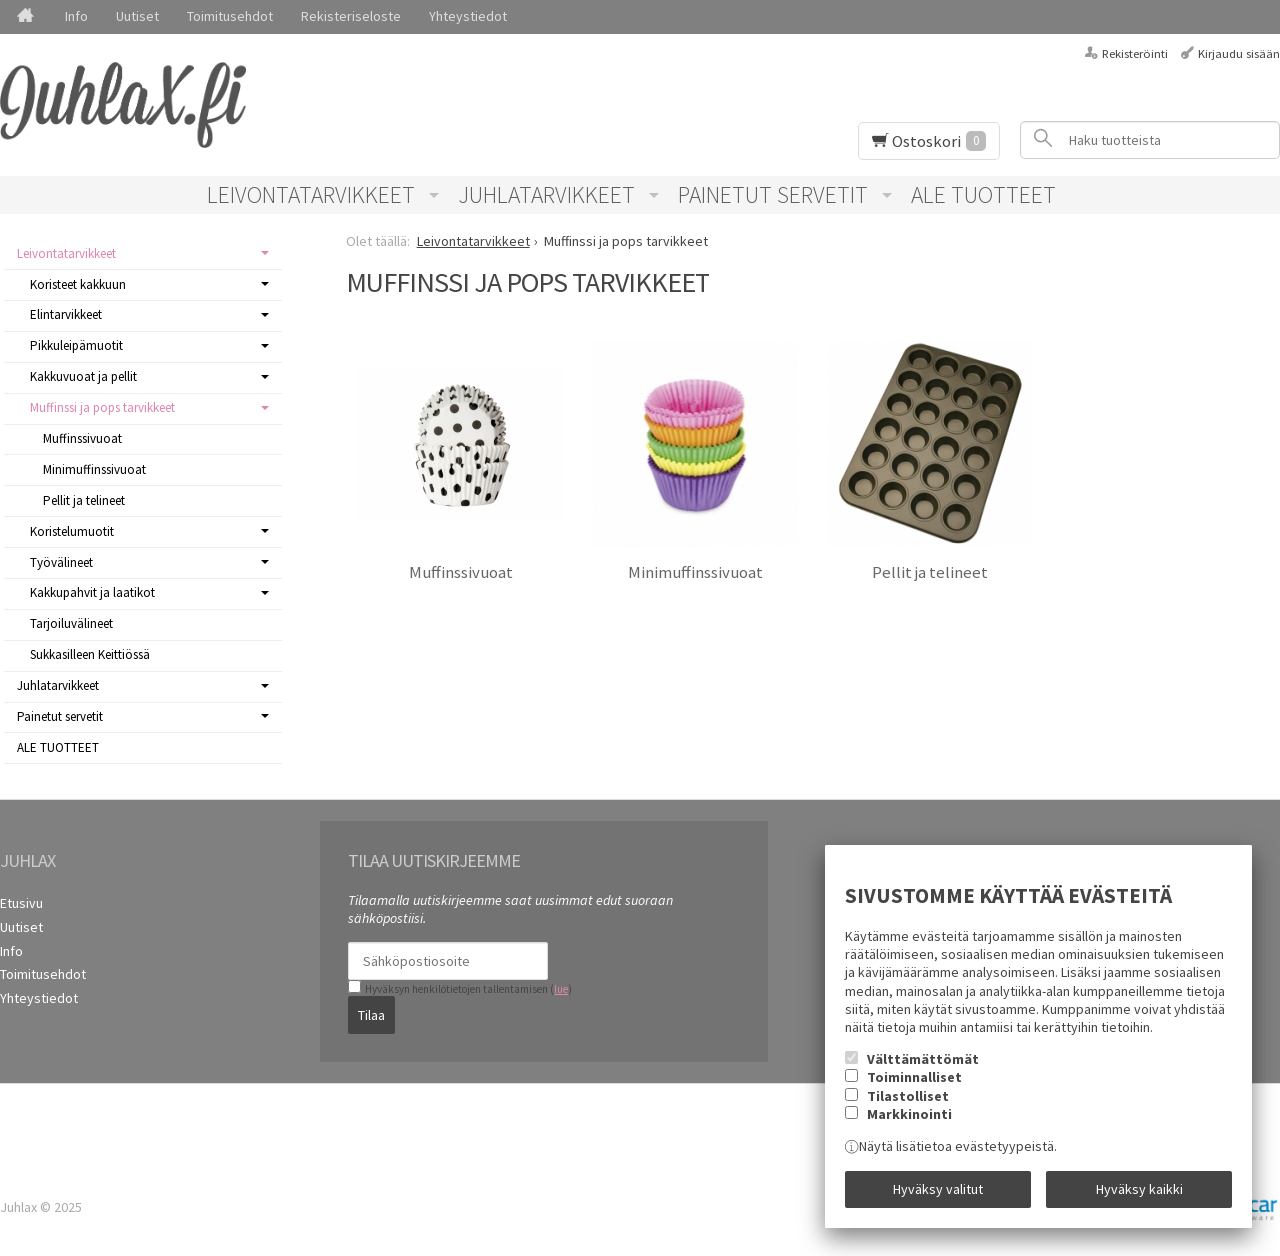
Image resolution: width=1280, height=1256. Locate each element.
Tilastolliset (908, 1096)
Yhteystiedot (468, 16)
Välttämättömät (923, 1059)
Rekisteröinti (1135, 53)
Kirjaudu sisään (1239, 53)
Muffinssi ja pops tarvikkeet (102, 407)
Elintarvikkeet (66, 314)
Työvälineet (61, 562)
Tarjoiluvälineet (71, 623)
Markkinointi (909, 1114)
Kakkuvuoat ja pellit (83, 376)
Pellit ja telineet (930, 572)
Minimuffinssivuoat (695, 572)
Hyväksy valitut (938, 1189)
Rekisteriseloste (351, 16)
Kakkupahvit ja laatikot (92, 592)
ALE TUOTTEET (983, 194)
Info (76, 16)
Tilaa (371, 1015)
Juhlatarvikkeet (546, 194)
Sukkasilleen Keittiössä (90, 654)
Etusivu (21, 903)
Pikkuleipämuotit (76, 345)
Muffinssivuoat (461, 572)
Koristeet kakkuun (78, 284)
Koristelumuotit (72, 531)
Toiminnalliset (914, 1077)
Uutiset (137, 16)
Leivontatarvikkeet (311, 194)
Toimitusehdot (230, 16)
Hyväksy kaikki (1139, 1189)
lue (561, 989)
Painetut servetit (773, 194)
